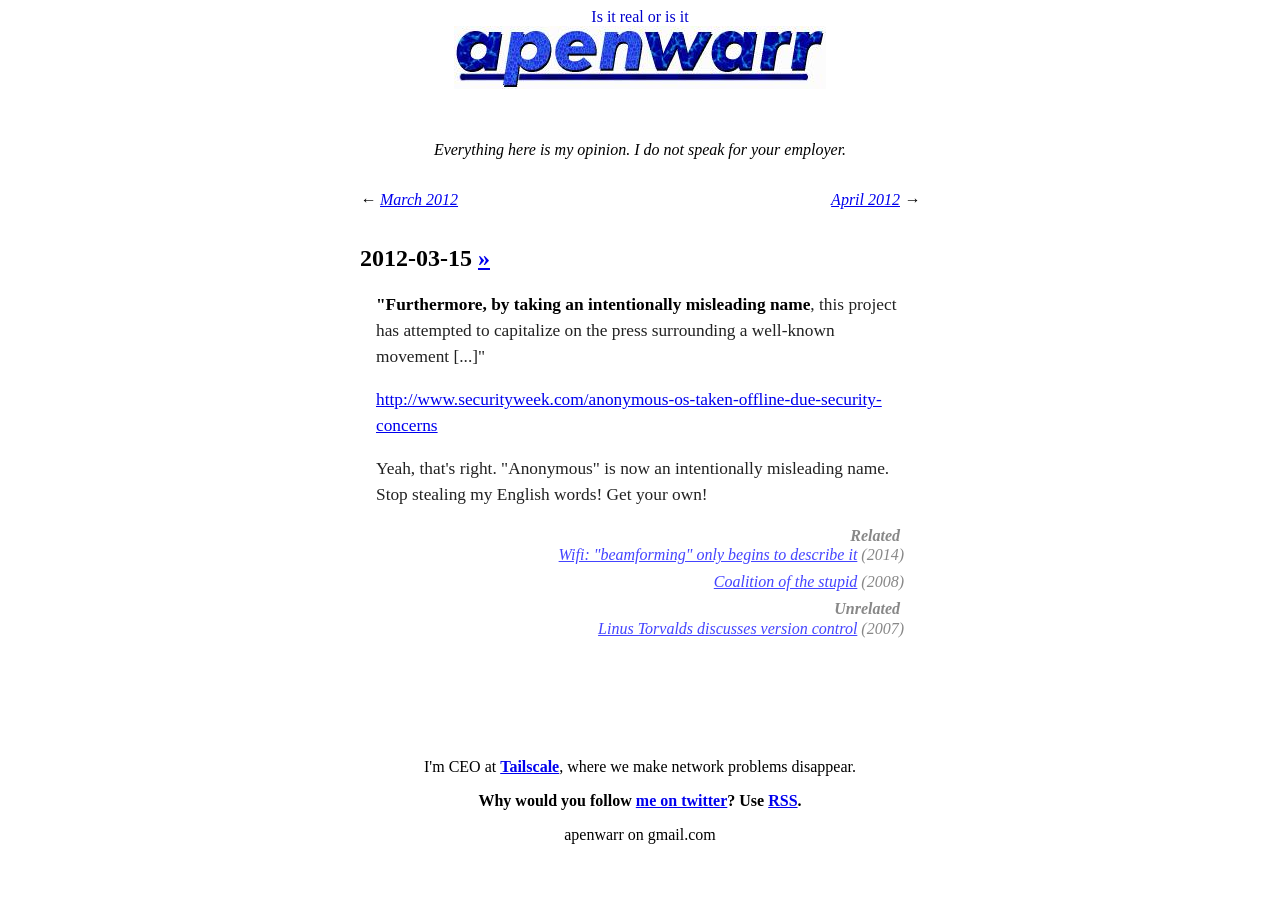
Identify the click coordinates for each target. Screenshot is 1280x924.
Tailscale (529, 766)
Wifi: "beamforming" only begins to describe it (708, 554)
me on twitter (682, 800)
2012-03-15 (419, 258)
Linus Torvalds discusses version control (727, 628)
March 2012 (419, 199)
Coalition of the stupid (786, 581)
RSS (782, 800)
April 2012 (865, 199)
